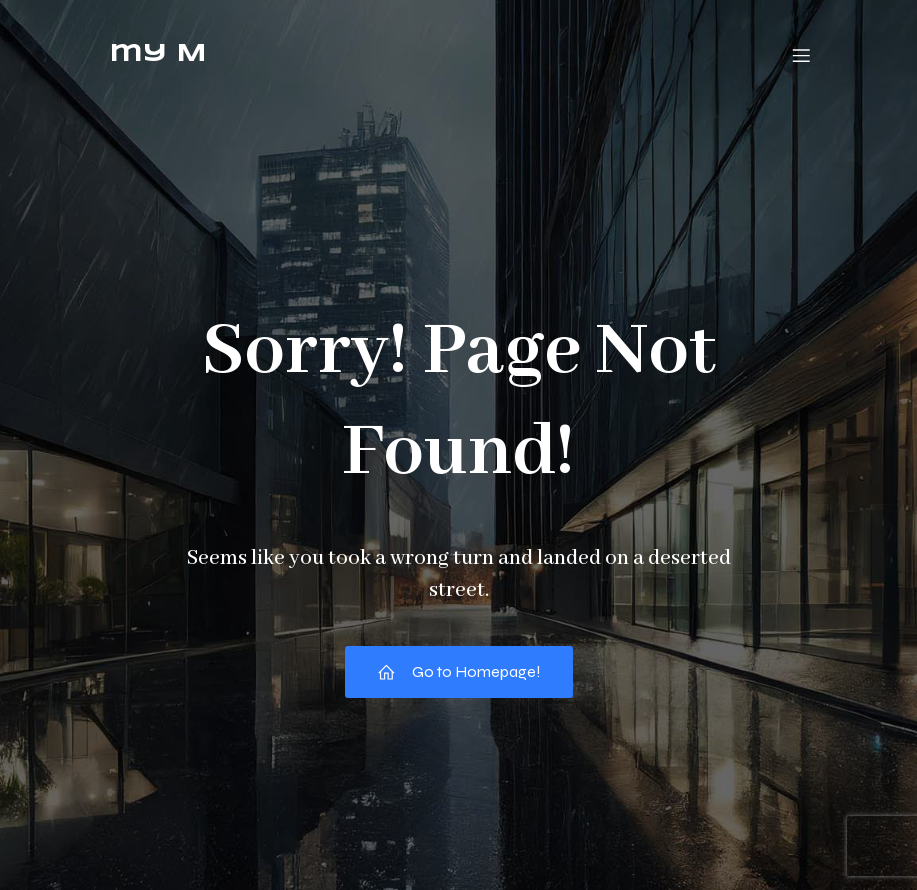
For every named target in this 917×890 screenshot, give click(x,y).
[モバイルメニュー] (802, 55)
